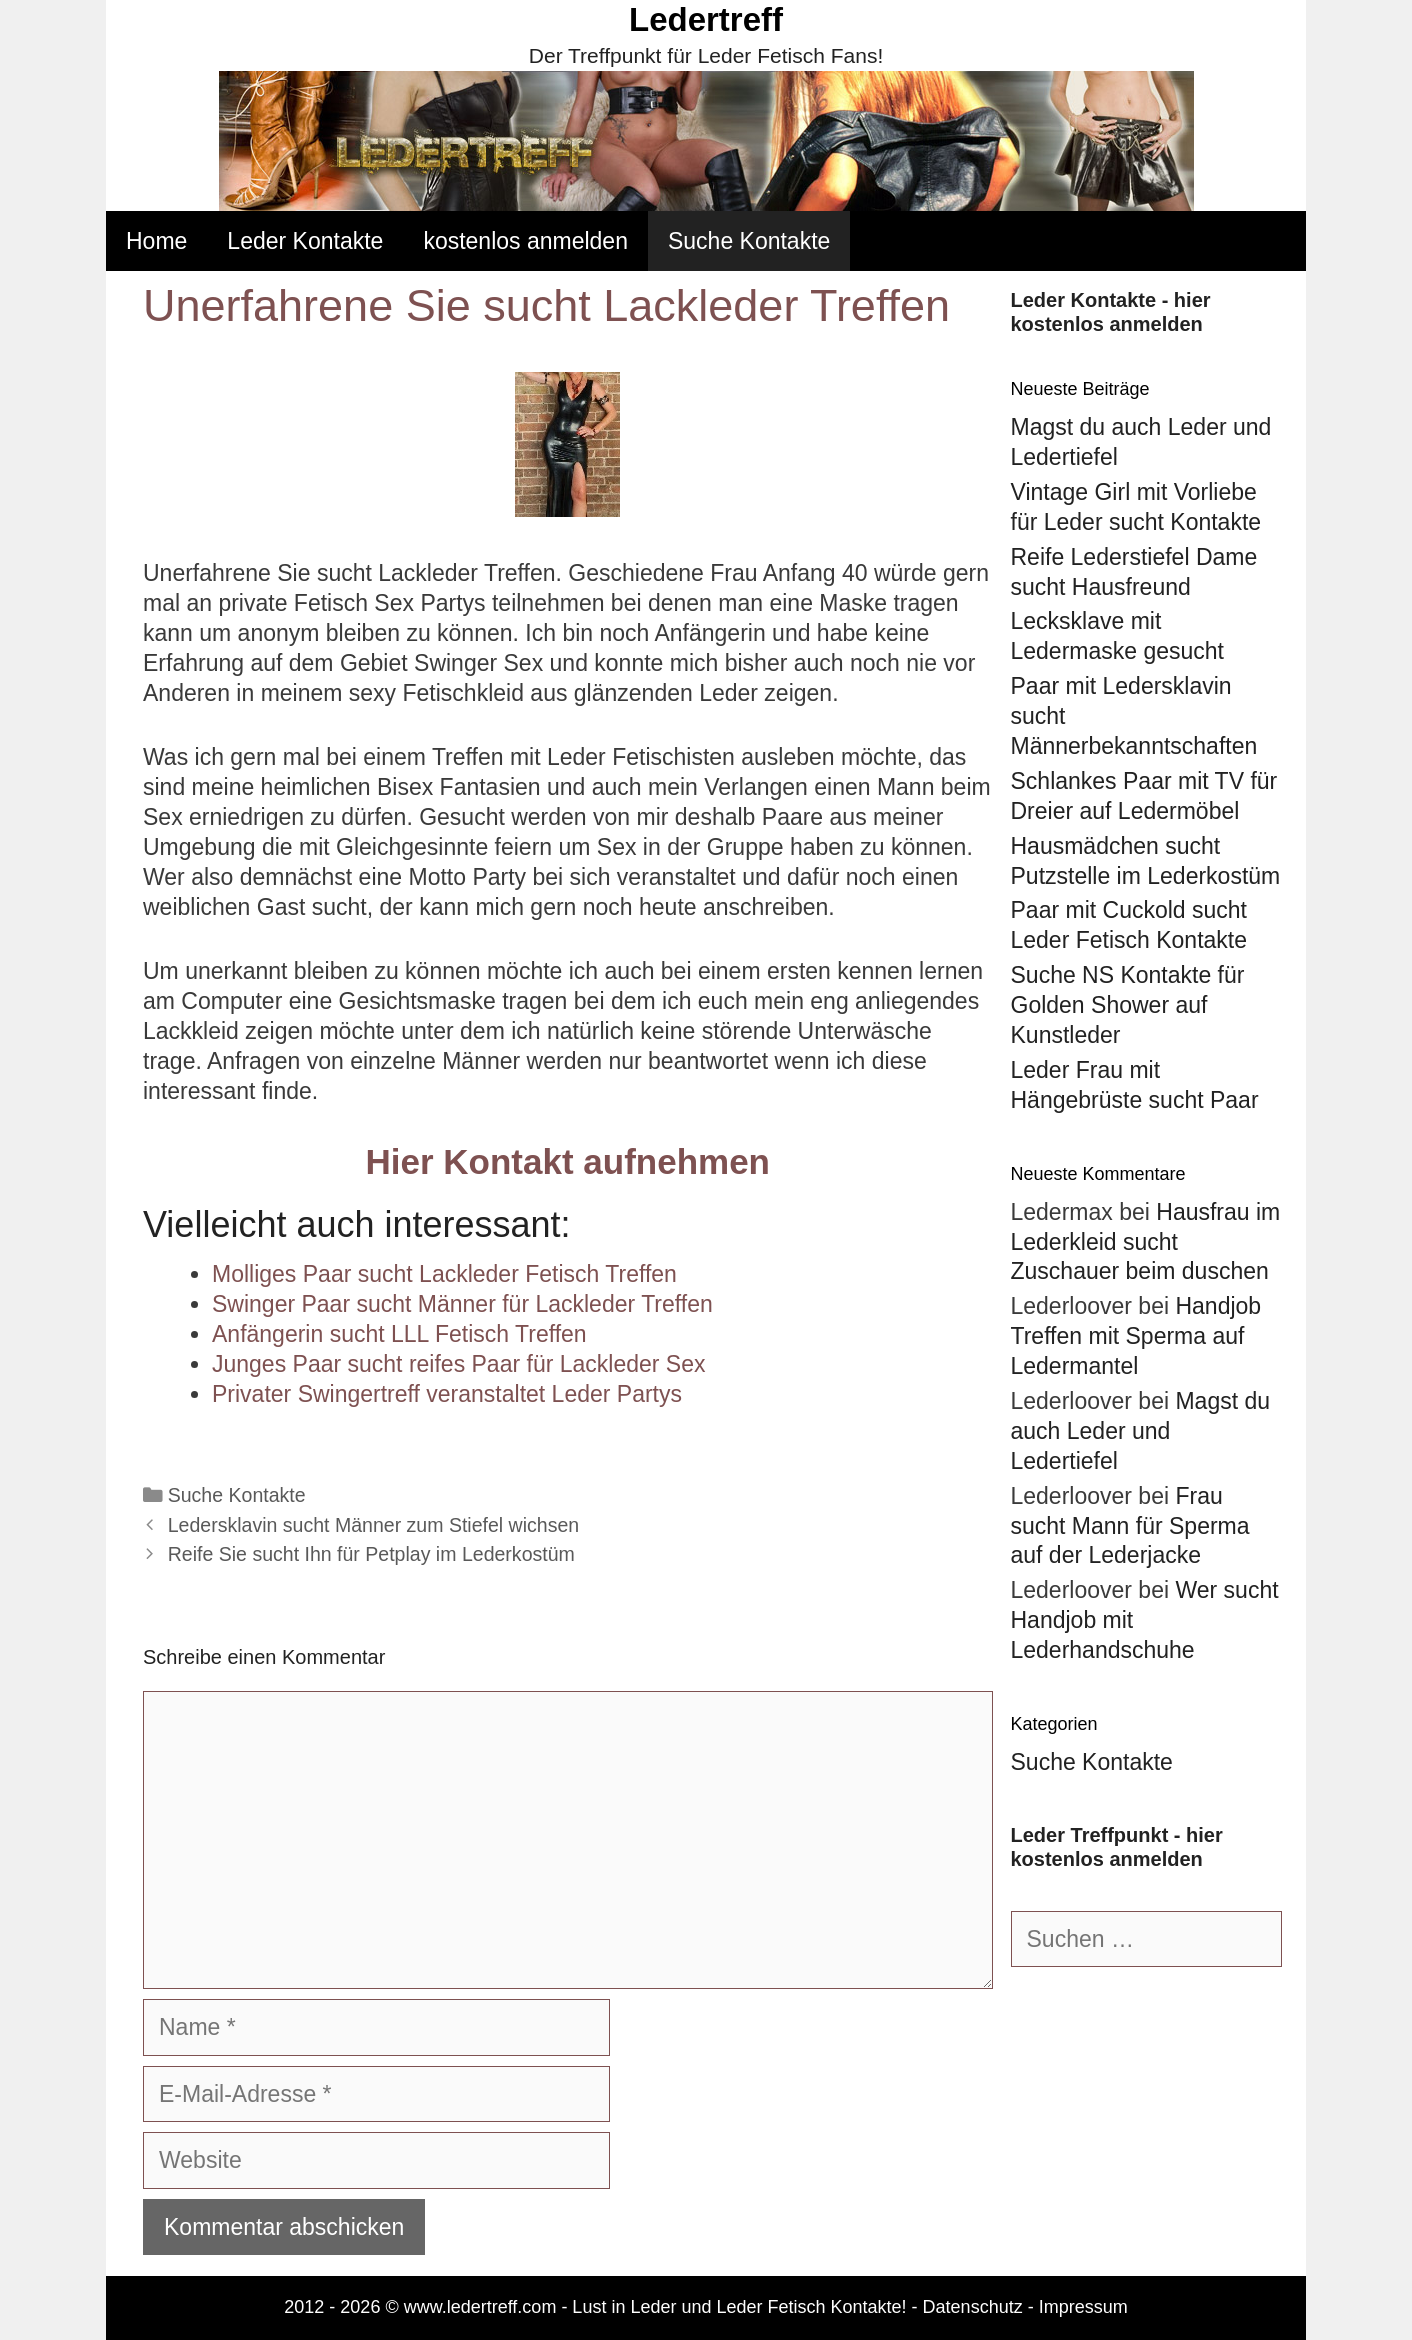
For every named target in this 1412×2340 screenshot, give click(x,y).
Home (156, 241)
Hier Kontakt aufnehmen (568, 1161)
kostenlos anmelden (525, 241)
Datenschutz (973, 2307)
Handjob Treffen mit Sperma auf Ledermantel (1136, 1336)
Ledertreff (706, 19)
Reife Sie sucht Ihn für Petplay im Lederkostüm (371, 1554)
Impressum (1083, 2307)
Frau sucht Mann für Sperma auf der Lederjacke (1130, 1526)
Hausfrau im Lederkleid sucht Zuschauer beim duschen (1146, 1242)
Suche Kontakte (749, 241)
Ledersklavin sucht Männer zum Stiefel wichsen (373, 1525)
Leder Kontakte (305, 241)
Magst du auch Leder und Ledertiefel (1141, 1431)
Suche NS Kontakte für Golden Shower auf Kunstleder (1128, 1005)
